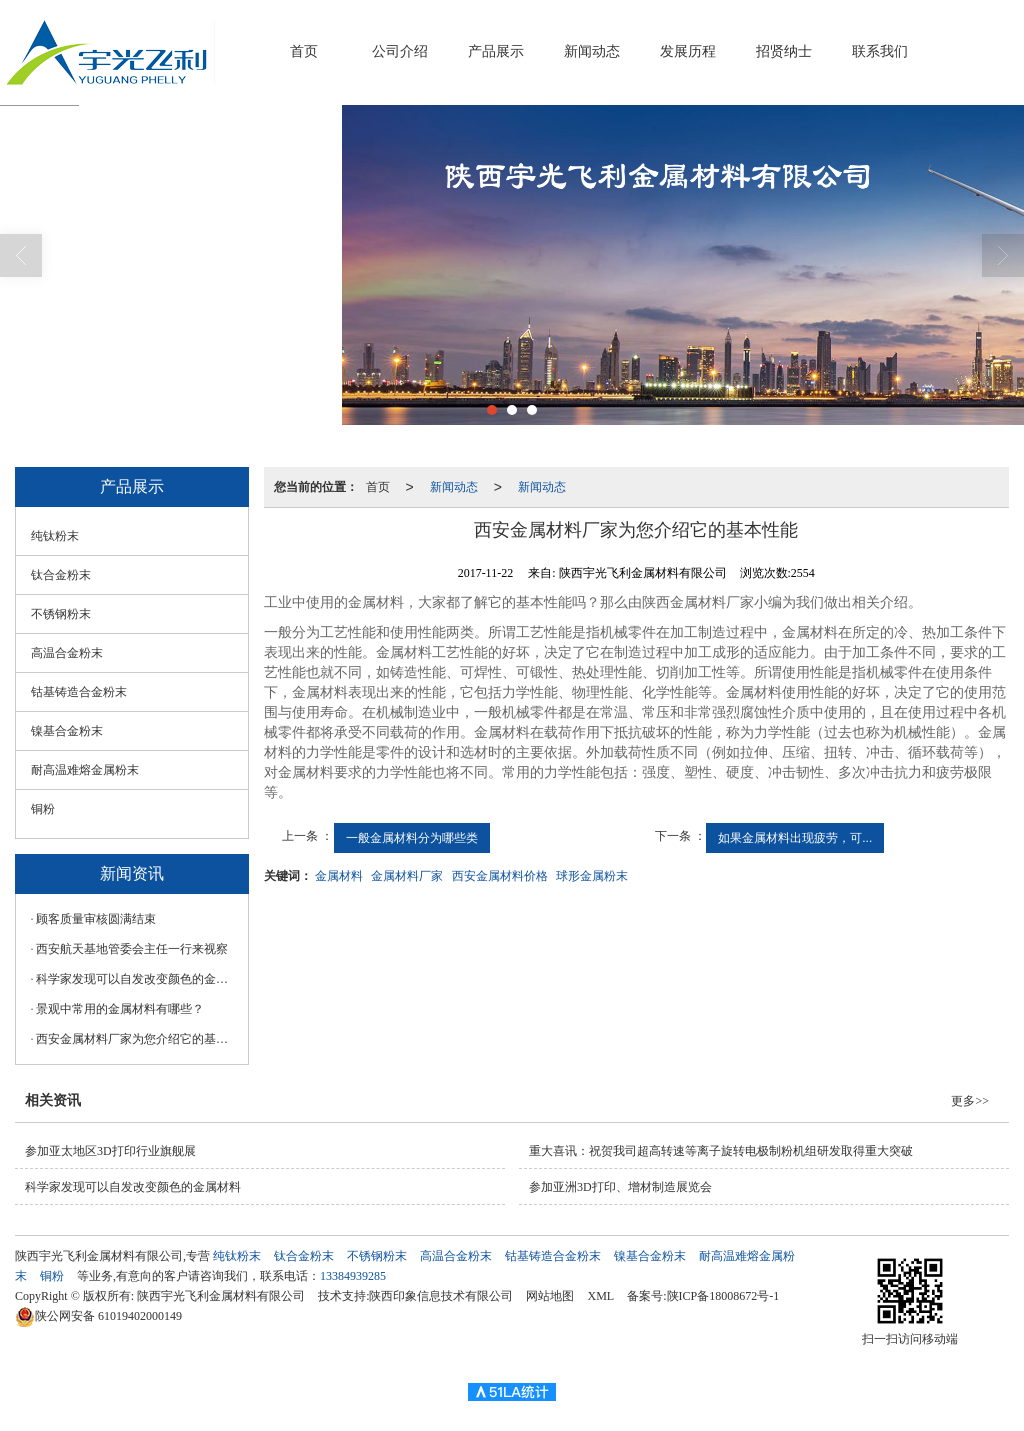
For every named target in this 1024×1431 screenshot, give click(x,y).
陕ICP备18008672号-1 (723, 1296)
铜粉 (43, 809)
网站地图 (550, 1296)
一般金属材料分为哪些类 (412, 838)
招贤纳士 (784, 51)
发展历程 (688, 51)
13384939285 (353, 1276)
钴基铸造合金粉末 (79, 692)
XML (600, 1296)
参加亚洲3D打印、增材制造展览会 (620, 1187)
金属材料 (339, 876)
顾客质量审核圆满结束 (96, 919)
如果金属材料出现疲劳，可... (795, 838)
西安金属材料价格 (500, 876)
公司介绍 (400, 51)
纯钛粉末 (55, 536)
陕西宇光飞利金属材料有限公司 (221, 1296)
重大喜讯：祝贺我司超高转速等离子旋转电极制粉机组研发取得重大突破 (721, 1151)
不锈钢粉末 (61, 614)
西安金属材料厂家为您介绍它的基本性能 (137, 1039)
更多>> (970, 1101)
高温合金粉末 (67, 653)
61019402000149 (98, 1316)
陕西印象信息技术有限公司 (441, 1296)
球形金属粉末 (592, 876)
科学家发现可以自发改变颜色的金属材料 (137, 979)
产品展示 (496, 51)
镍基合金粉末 (67, 731)
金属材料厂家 (407, 876)
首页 (304, 51)
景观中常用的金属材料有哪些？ (120, 1009)
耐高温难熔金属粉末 (85, 770)
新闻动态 (592, 51)
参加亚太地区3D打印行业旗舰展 (110, 1151)
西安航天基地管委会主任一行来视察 (132, 949)
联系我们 (880, 51)
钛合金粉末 (61, 575)
